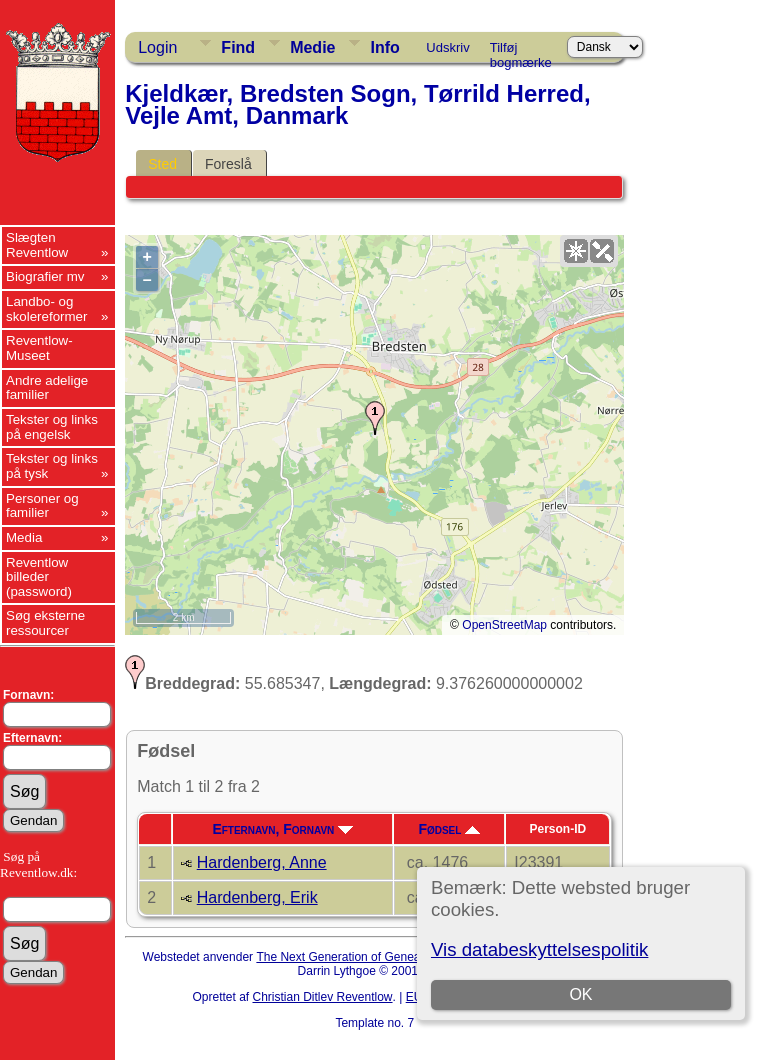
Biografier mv (45, 276)
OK (580, 994)
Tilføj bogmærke (521, 51)
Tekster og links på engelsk (52, 427)
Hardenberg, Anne (262, 862)
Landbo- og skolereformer (46, 309)
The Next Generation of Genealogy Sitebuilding (382, 957)
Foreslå (228, 164)
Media (24, 537)
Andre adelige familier (47, 388)
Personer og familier (42, 506)
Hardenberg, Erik (257, 897)
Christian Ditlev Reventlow (322, 997)
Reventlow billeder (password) (39, 577)
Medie (312, 47)
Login (157, 47)
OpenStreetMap (504, 625)
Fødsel (449, 829)
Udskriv (447, 47)
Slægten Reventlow (37, 245)
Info (384, 47)
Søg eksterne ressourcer (45, 623)
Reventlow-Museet (39, 348)
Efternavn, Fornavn (282, 829)
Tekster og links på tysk (52, 466)
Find (238, 47)
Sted (162, 164)
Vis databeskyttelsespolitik (539, 949)
